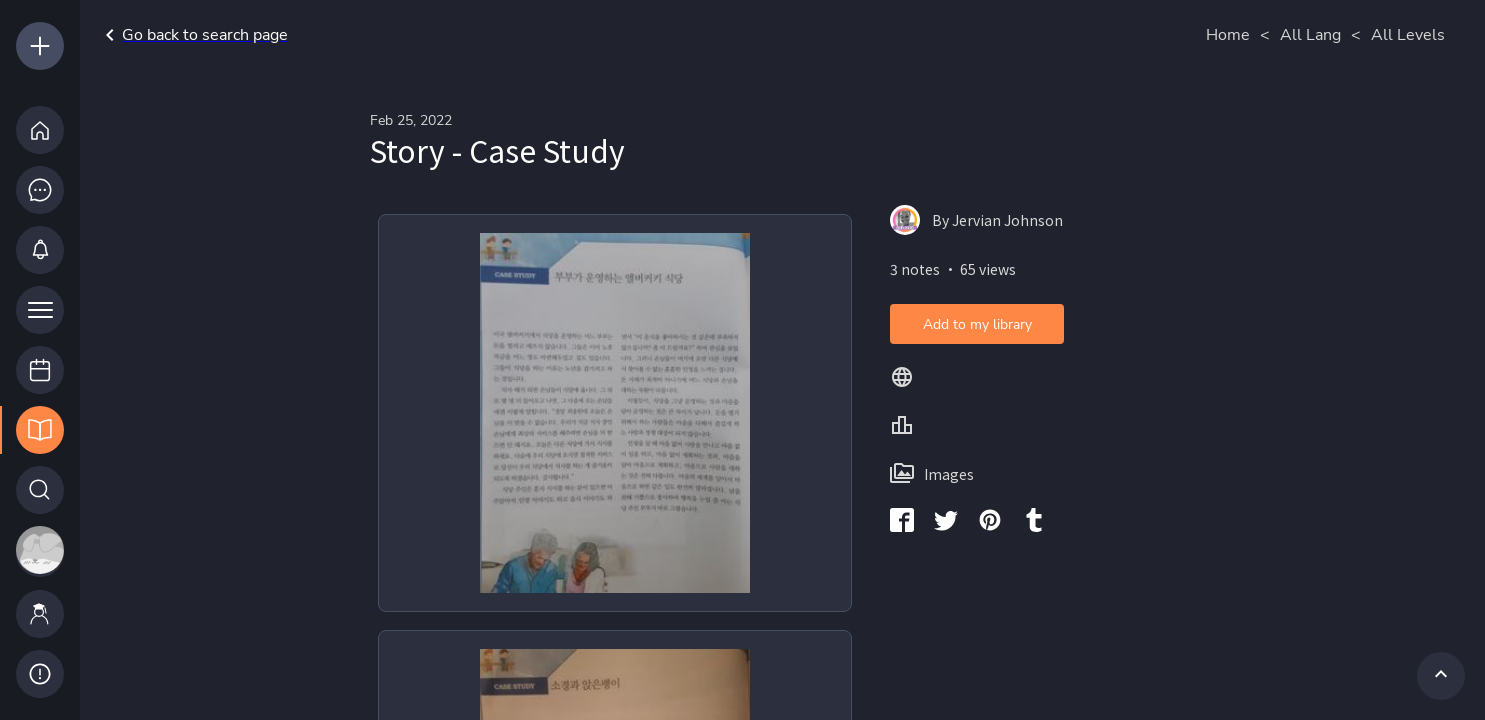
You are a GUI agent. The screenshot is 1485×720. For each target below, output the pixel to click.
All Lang (1310, 35)
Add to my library (977, 324)
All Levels (1408, 35)
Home (1228, 35)
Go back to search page (193, 35)
